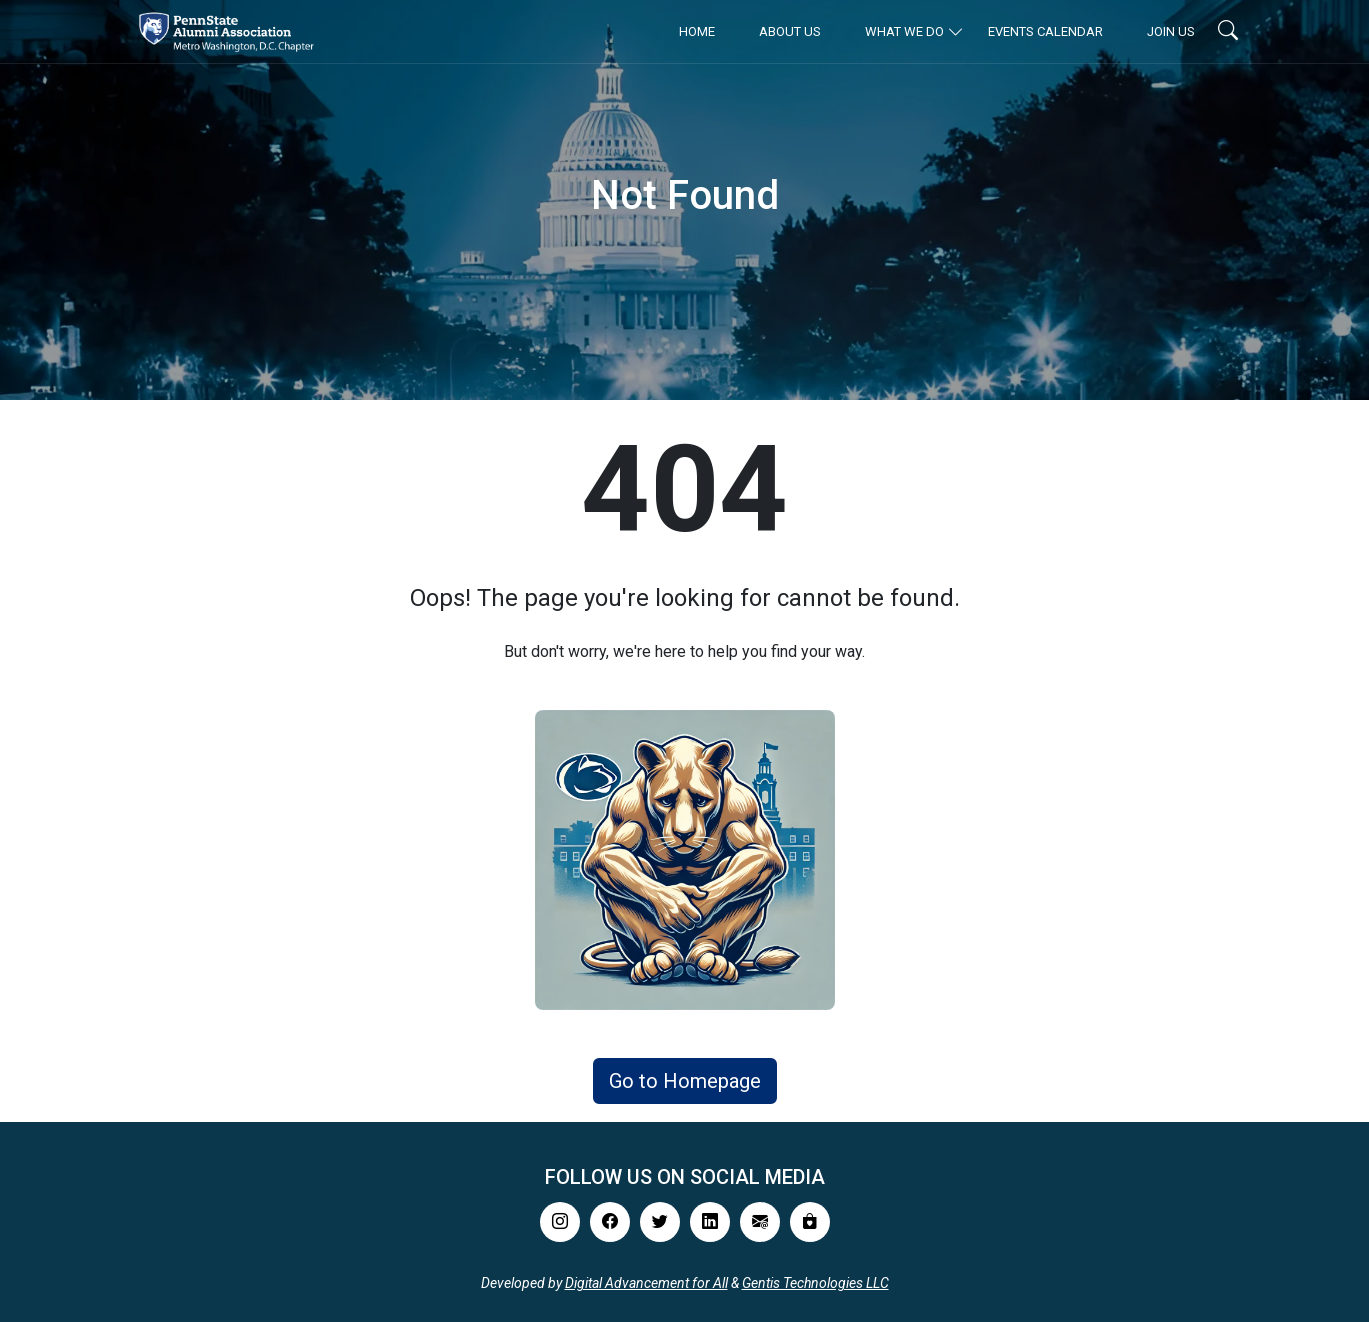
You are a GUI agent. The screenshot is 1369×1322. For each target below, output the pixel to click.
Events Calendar (1045, 31)
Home (697, 31)
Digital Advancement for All (646, 1283)
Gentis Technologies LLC (815, 1283)
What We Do (904, 31)
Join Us (1171, 31)
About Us (790, 31)
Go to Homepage (685, 1081)
